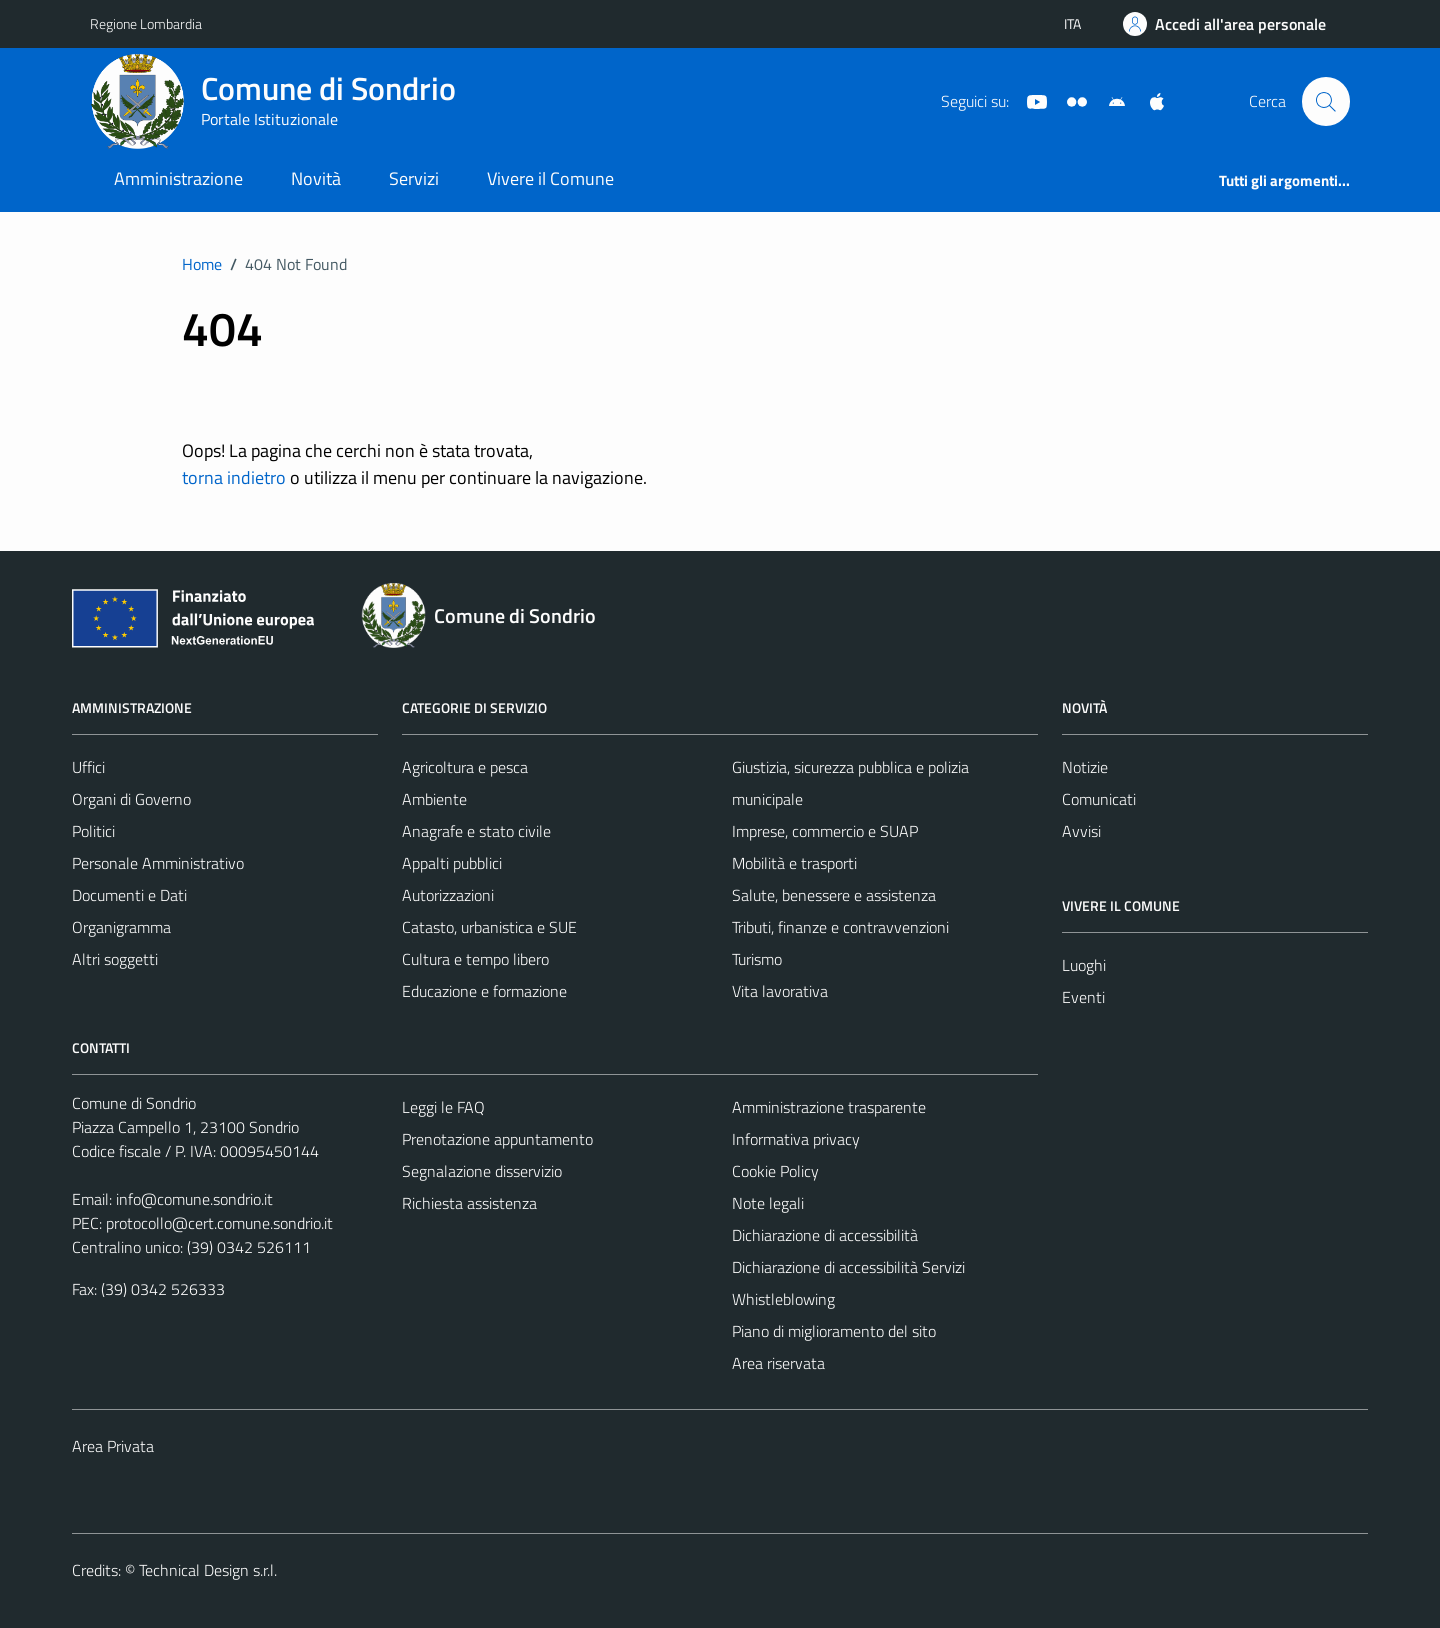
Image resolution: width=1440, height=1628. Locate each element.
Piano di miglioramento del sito (834, 1331)
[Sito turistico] (1069, 100)
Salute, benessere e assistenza (834, 895)
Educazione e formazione (484, 991)
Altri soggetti (115, 959)
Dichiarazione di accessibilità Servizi (848, 1267)
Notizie (1085, 767)
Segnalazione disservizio (482, 1171)
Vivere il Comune (550, 178)
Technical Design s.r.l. (208, 1570)
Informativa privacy (796, 1139)
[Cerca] (1326, 101)
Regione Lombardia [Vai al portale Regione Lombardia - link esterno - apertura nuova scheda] (146, 23)
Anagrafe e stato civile (476, 831)
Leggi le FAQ (443, 1107)
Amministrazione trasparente (829, 1107)
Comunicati (1099, 799)
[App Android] (1109, 100)
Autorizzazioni (448, 895)
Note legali (768, 1203)
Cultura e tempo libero (475, 959)
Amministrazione (178, 178)
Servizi (414, 178)
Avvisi (1081, 831)
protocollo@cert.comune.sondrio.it (219, 1223)
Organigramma (121, 927)
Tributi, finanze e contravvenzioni (840, 927)
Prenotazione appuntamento (497, 1139)
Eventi (1083, 997)
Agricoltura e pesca (465, 767)
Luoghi (1084, 965)
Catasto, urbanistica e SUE (489, 927)
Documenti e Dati (129, 895)
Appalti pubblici (452, 863)
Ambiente (434, 799)
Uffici (88, 767)
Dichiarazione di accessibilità (825, 1235)
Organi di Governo (131, 799)
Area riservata (778, 1363)
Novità (316, 178)
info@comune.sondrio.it (194, 1199)
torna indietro (234, 477)
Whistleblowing (783, 1299)
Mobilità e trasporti (794, 863)
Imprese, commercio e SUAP (825, 831)
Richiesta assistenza (469, 1203)
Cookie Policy (775, 1171)
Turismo (757, 959)
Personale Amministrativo (158, 863)
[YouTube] (1029, 100)
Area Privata (113, 1446)
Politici (93, 831)
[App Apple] (1149, 100)
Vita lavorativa (780, 991)
